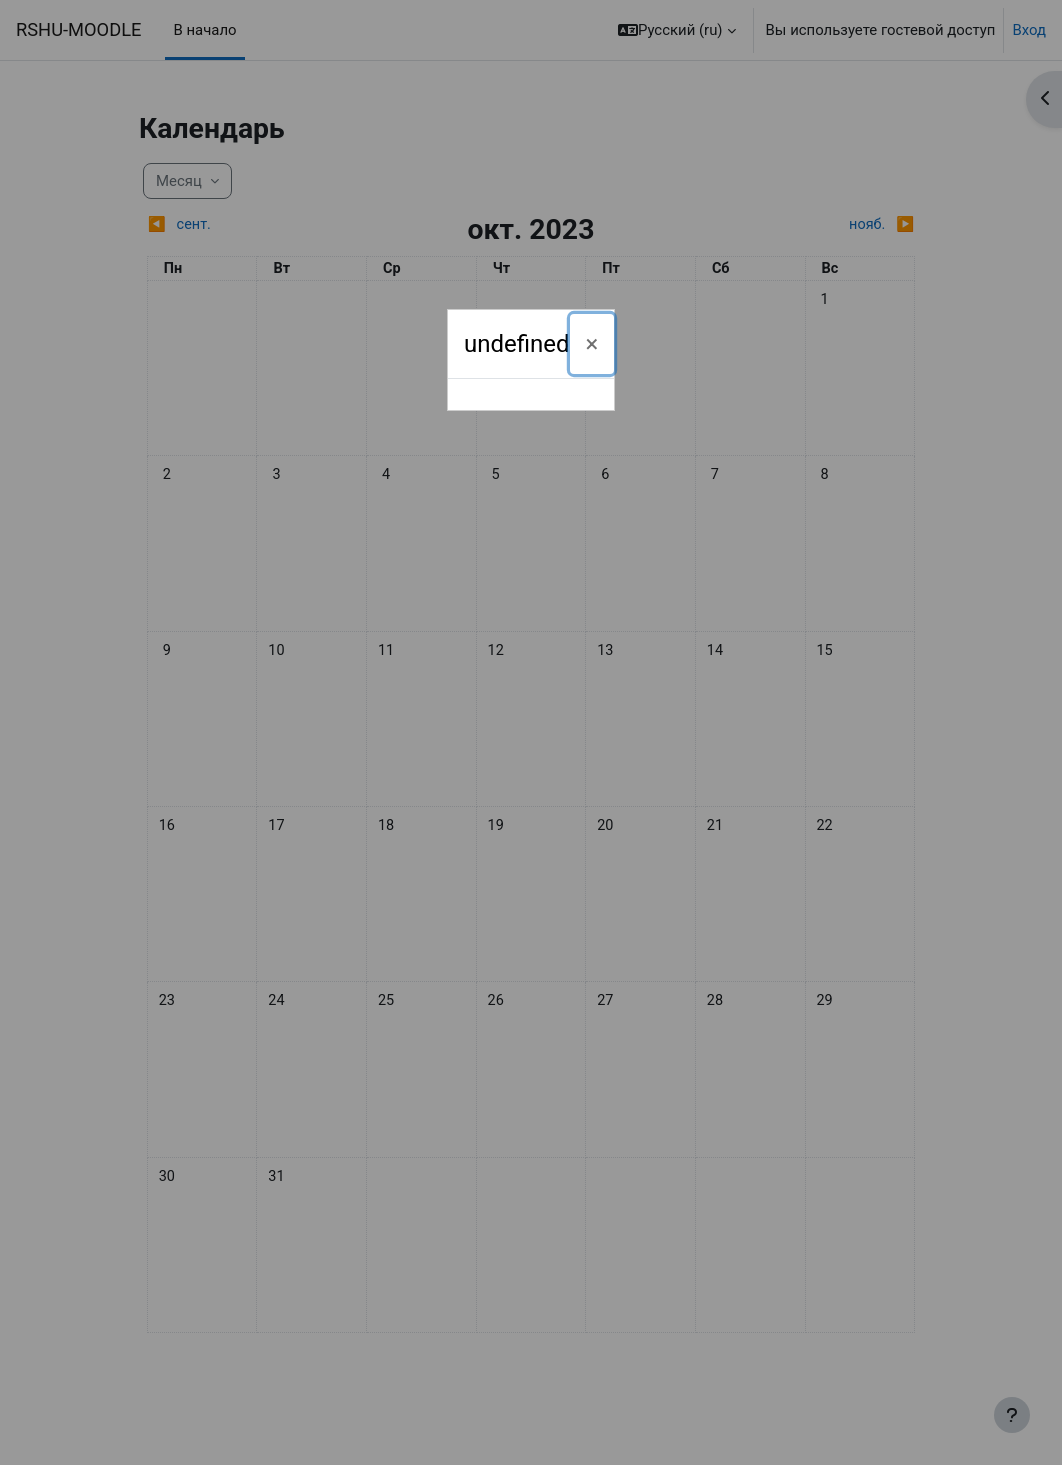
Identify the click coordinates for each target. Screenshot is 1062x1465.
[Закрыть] (592, 344)
